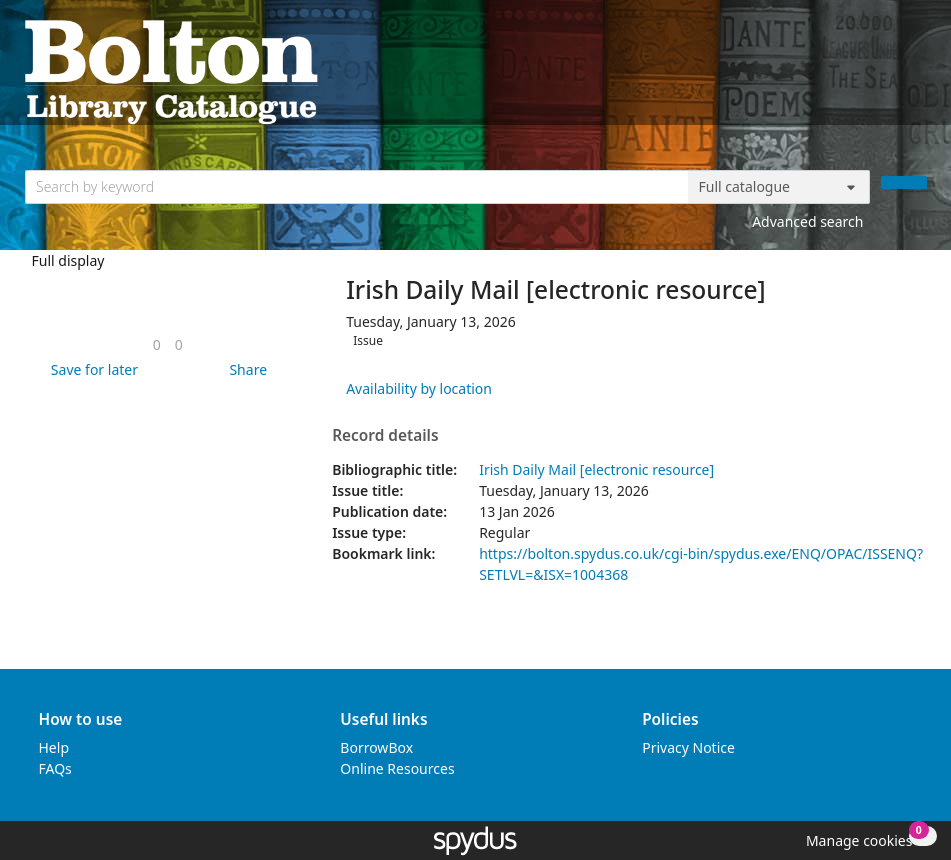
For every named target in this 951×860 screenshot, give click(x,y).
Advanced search (807, 221)
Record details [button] (385, 436)
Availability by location (419, 388)
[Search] (904, 182)
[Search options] (779, 187)
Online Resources (397, 768)
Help (54, 747)
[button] (91, 369)
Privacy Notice (688, 747)
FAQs (55, 768)
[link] (157, 344)
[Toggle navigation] (916, 70)
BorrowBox (376, 747)
